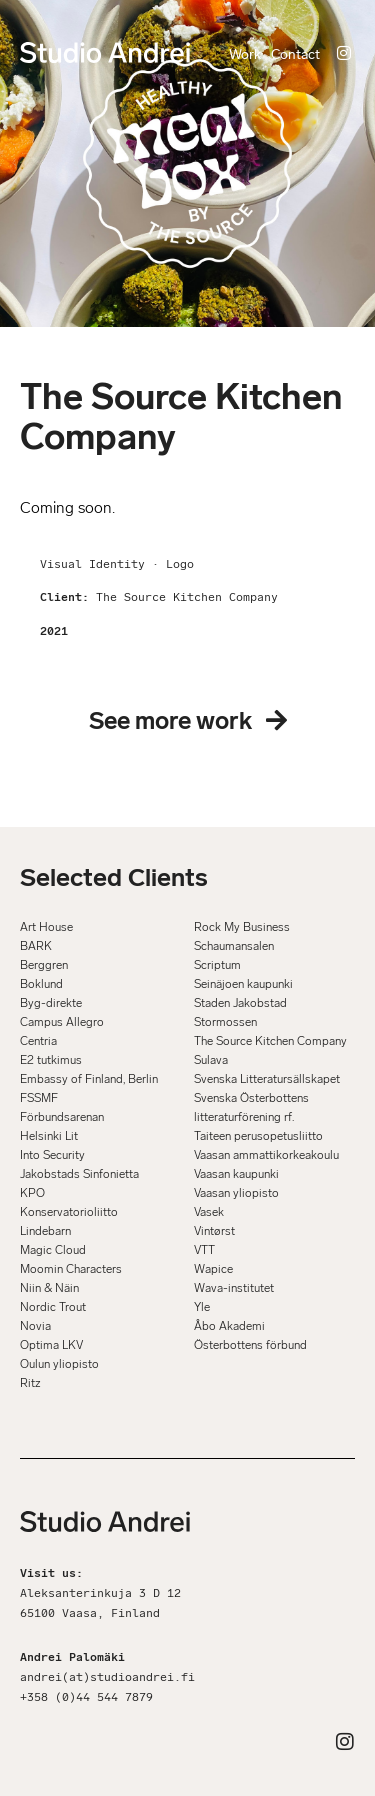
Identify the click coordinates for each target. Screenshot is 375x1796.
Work (245, 54)
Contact (295, 54)
